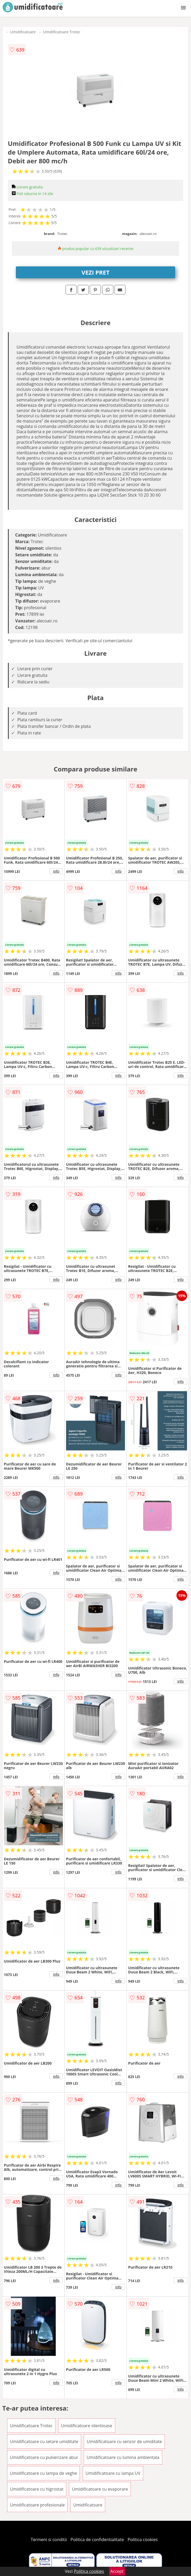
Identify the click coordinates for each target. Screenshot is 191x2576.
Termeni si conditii (49, 2539)
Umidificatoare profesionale (37, 2505)
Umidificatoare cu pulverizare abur (44, 2457)
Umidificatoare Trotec (61, 31)
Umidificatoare (23, 31)
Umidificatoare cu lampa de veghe (43, 2473)
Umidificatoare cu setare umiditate (44, 2441)
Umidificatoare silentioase (86, 2426)
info (56, 871)
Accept (117, 2571)
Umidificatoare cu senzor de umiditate (124, 2441)
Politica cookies (143, 2539)
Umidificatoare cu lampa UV (113, 2473)
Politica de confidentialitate (97, 2539)
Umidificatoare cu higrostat (36, 2489)
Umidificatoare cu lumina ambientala (123, 2457)
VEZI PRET (96, 272)
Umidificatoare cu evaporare (100, 2489)
